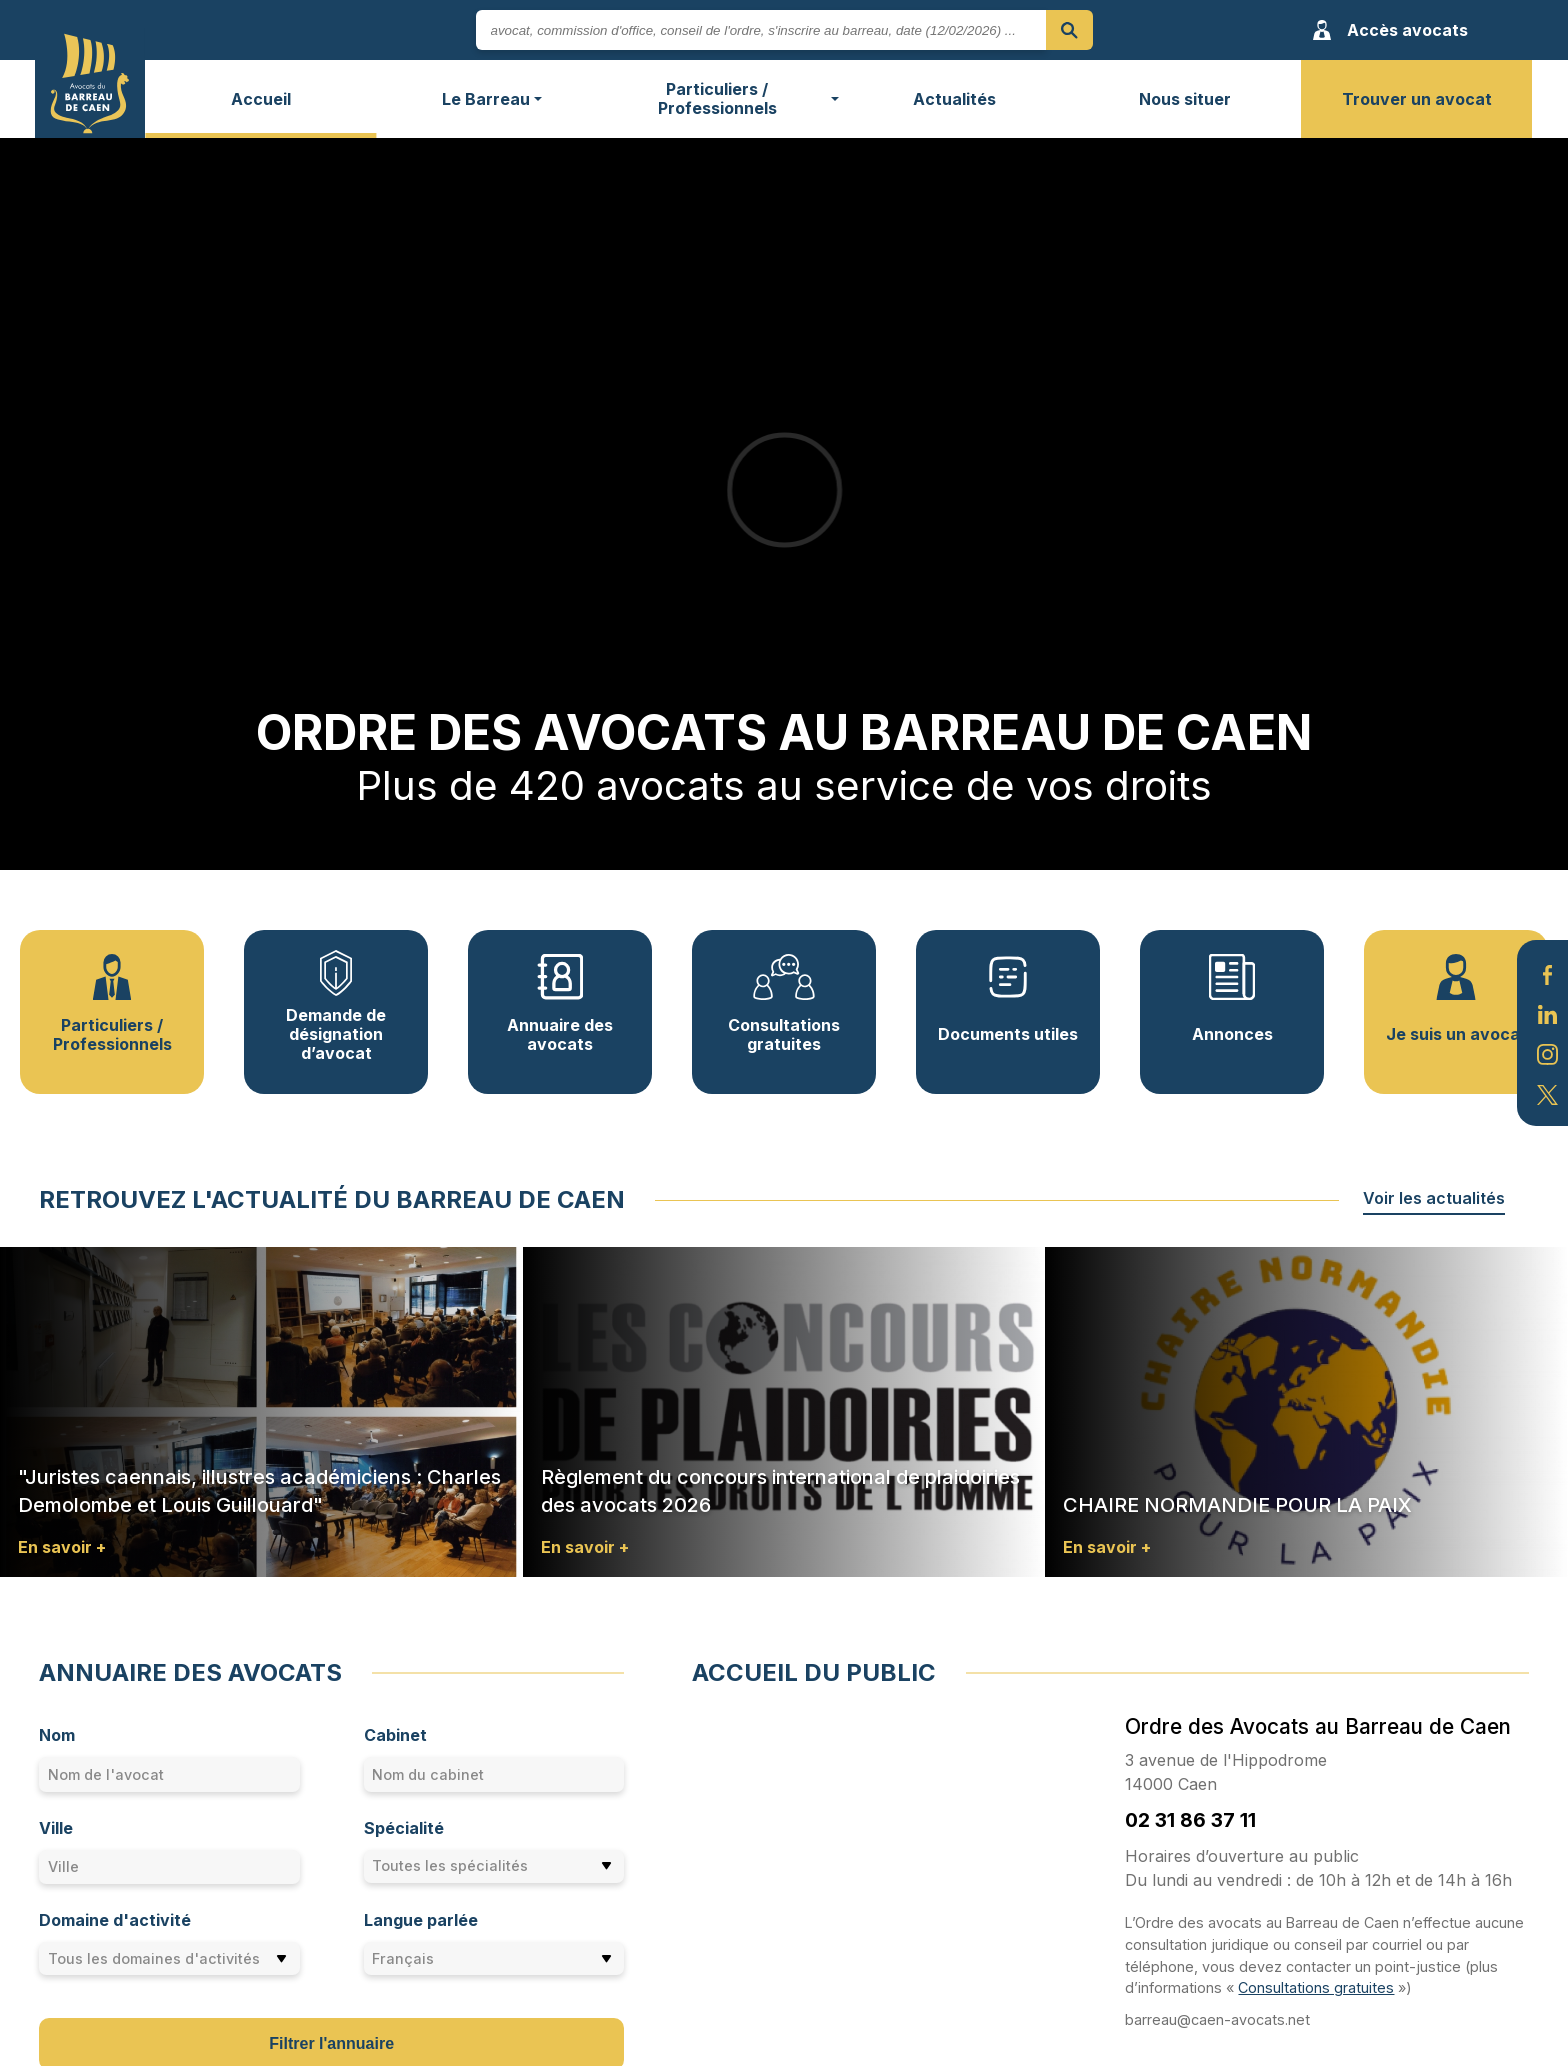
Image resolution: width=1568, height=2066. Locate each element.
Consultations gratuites (1316, 1987)
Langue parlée (421, 1920)
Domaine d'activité (115, 1920)
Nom (57, 1735)
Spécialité (404, 1828)
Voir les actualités (1434, 1198)
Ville (56, 1828)
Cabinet (395, 1735)
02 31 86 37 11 (1190, 1820)
